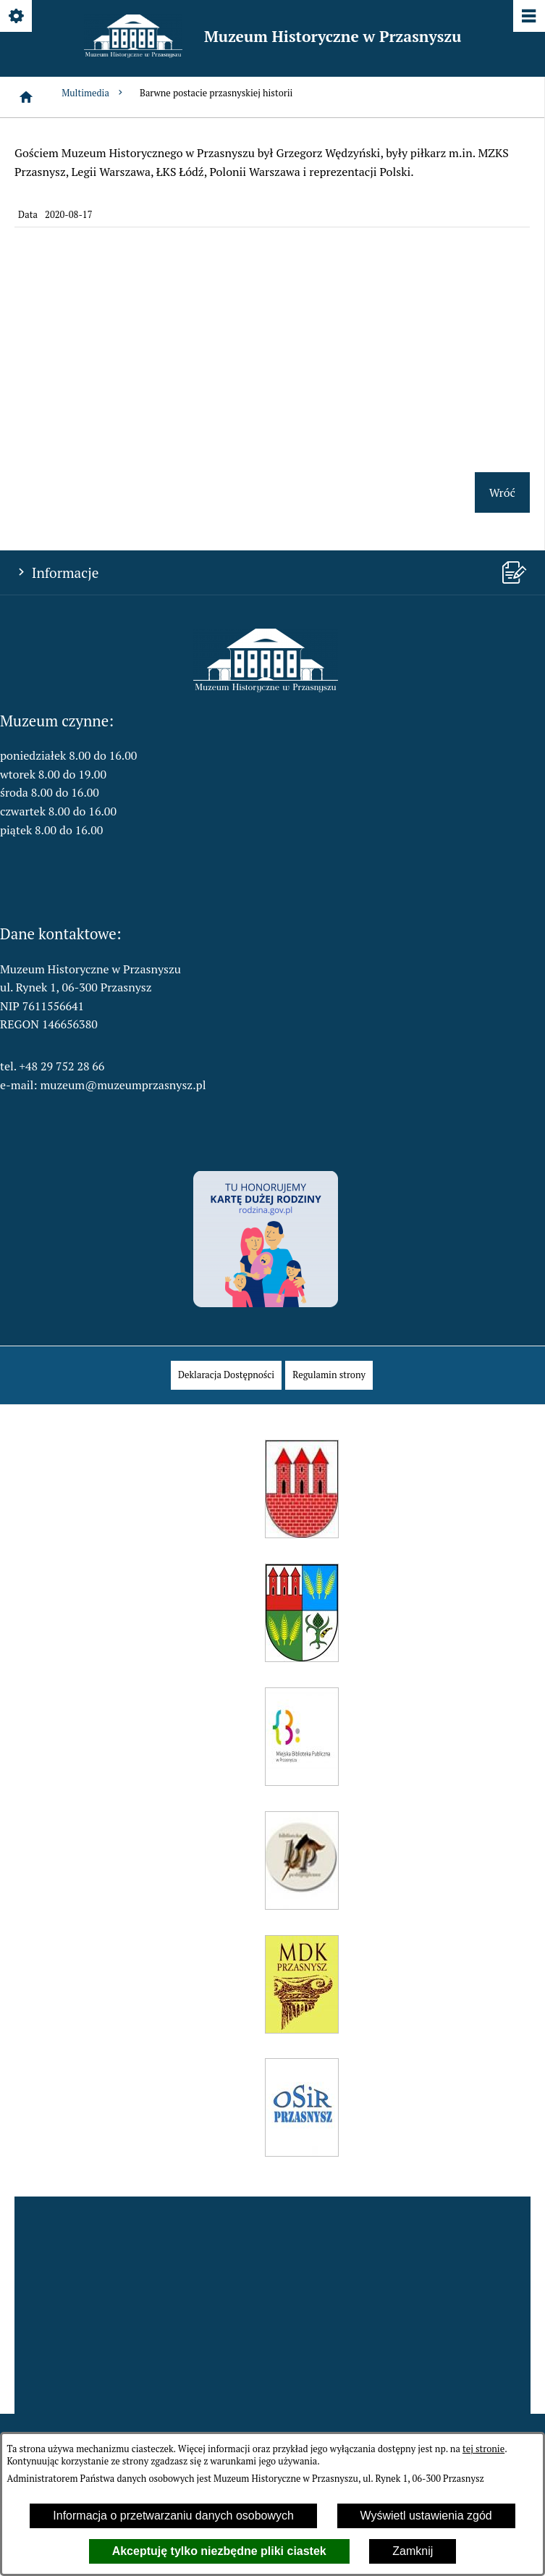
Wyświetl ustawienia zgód (426, 2515)
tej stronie (483, 2449)
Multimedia (93, 93)
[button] (265, 688)
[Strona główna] (26, 97)
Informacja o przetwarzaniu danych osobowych (173, 2515)
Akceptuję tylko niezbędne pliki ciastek (219, 2551)
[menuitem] (226, 1375)
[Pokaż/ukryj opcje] (17, 17)
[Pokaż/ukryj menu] (528, 17)
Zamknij (412, 2551)
